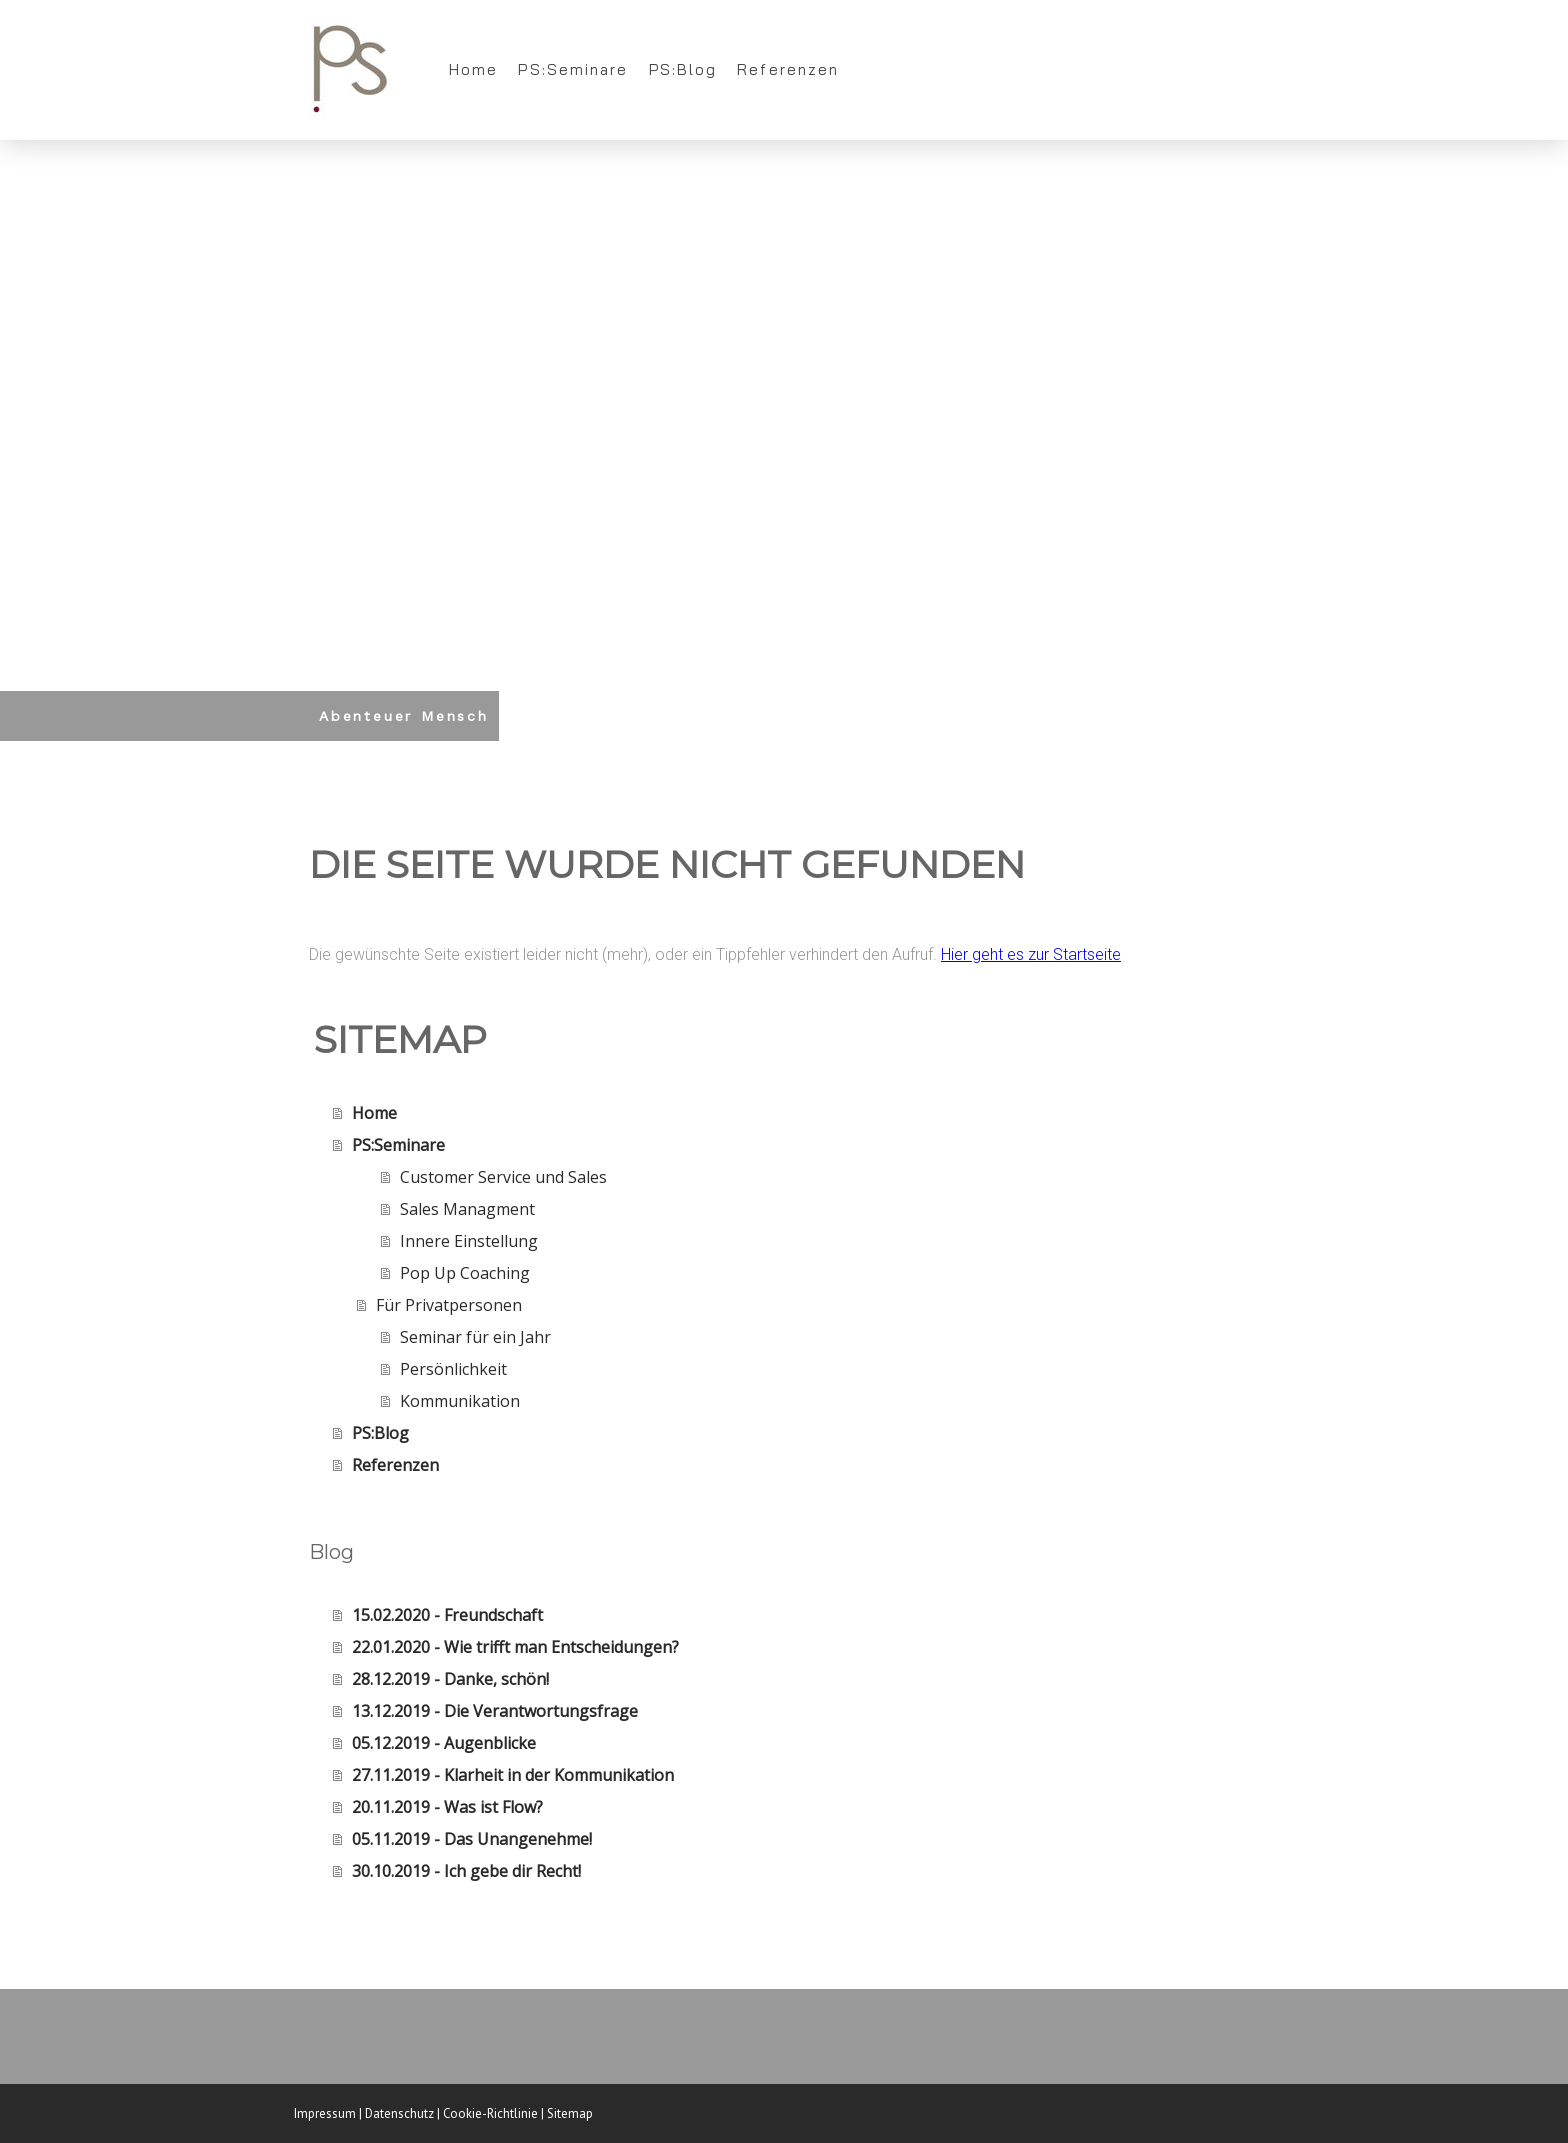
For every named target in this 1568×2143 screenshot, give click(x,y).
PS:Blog (683, 69)
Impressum (325, 2113)
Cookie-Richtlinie (490, 2113)
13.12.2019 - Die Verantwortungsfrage (495, 1711)
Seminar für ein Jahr (475, 1337)
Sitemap (570, 2113)
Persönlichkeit (453, 1369)
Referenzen (788, 69)
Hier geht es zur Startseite (1031, 954)
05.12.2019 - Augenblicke (444, 1743)
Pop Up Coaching (465, 1273)
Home (473, 69)
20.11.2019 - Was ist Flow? (447, 1807)
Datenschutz (399, 2113)
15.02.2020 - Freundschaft (447, 1615)
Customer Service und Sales (503, 1177)
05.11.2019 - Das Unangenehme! (472, 1839)
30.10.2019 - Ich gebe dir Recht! (466, 1871)
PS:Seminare (573, 69)
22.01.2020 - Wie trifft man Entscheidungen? (515, 1647)
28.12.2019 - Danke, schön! (450, 1679)
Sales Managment (467, 1209)
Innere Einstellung (469, 1241)
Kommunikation (460, 1401)
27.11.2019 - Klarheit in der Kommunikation (513, 1775)
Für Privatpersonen (449, 1305)
